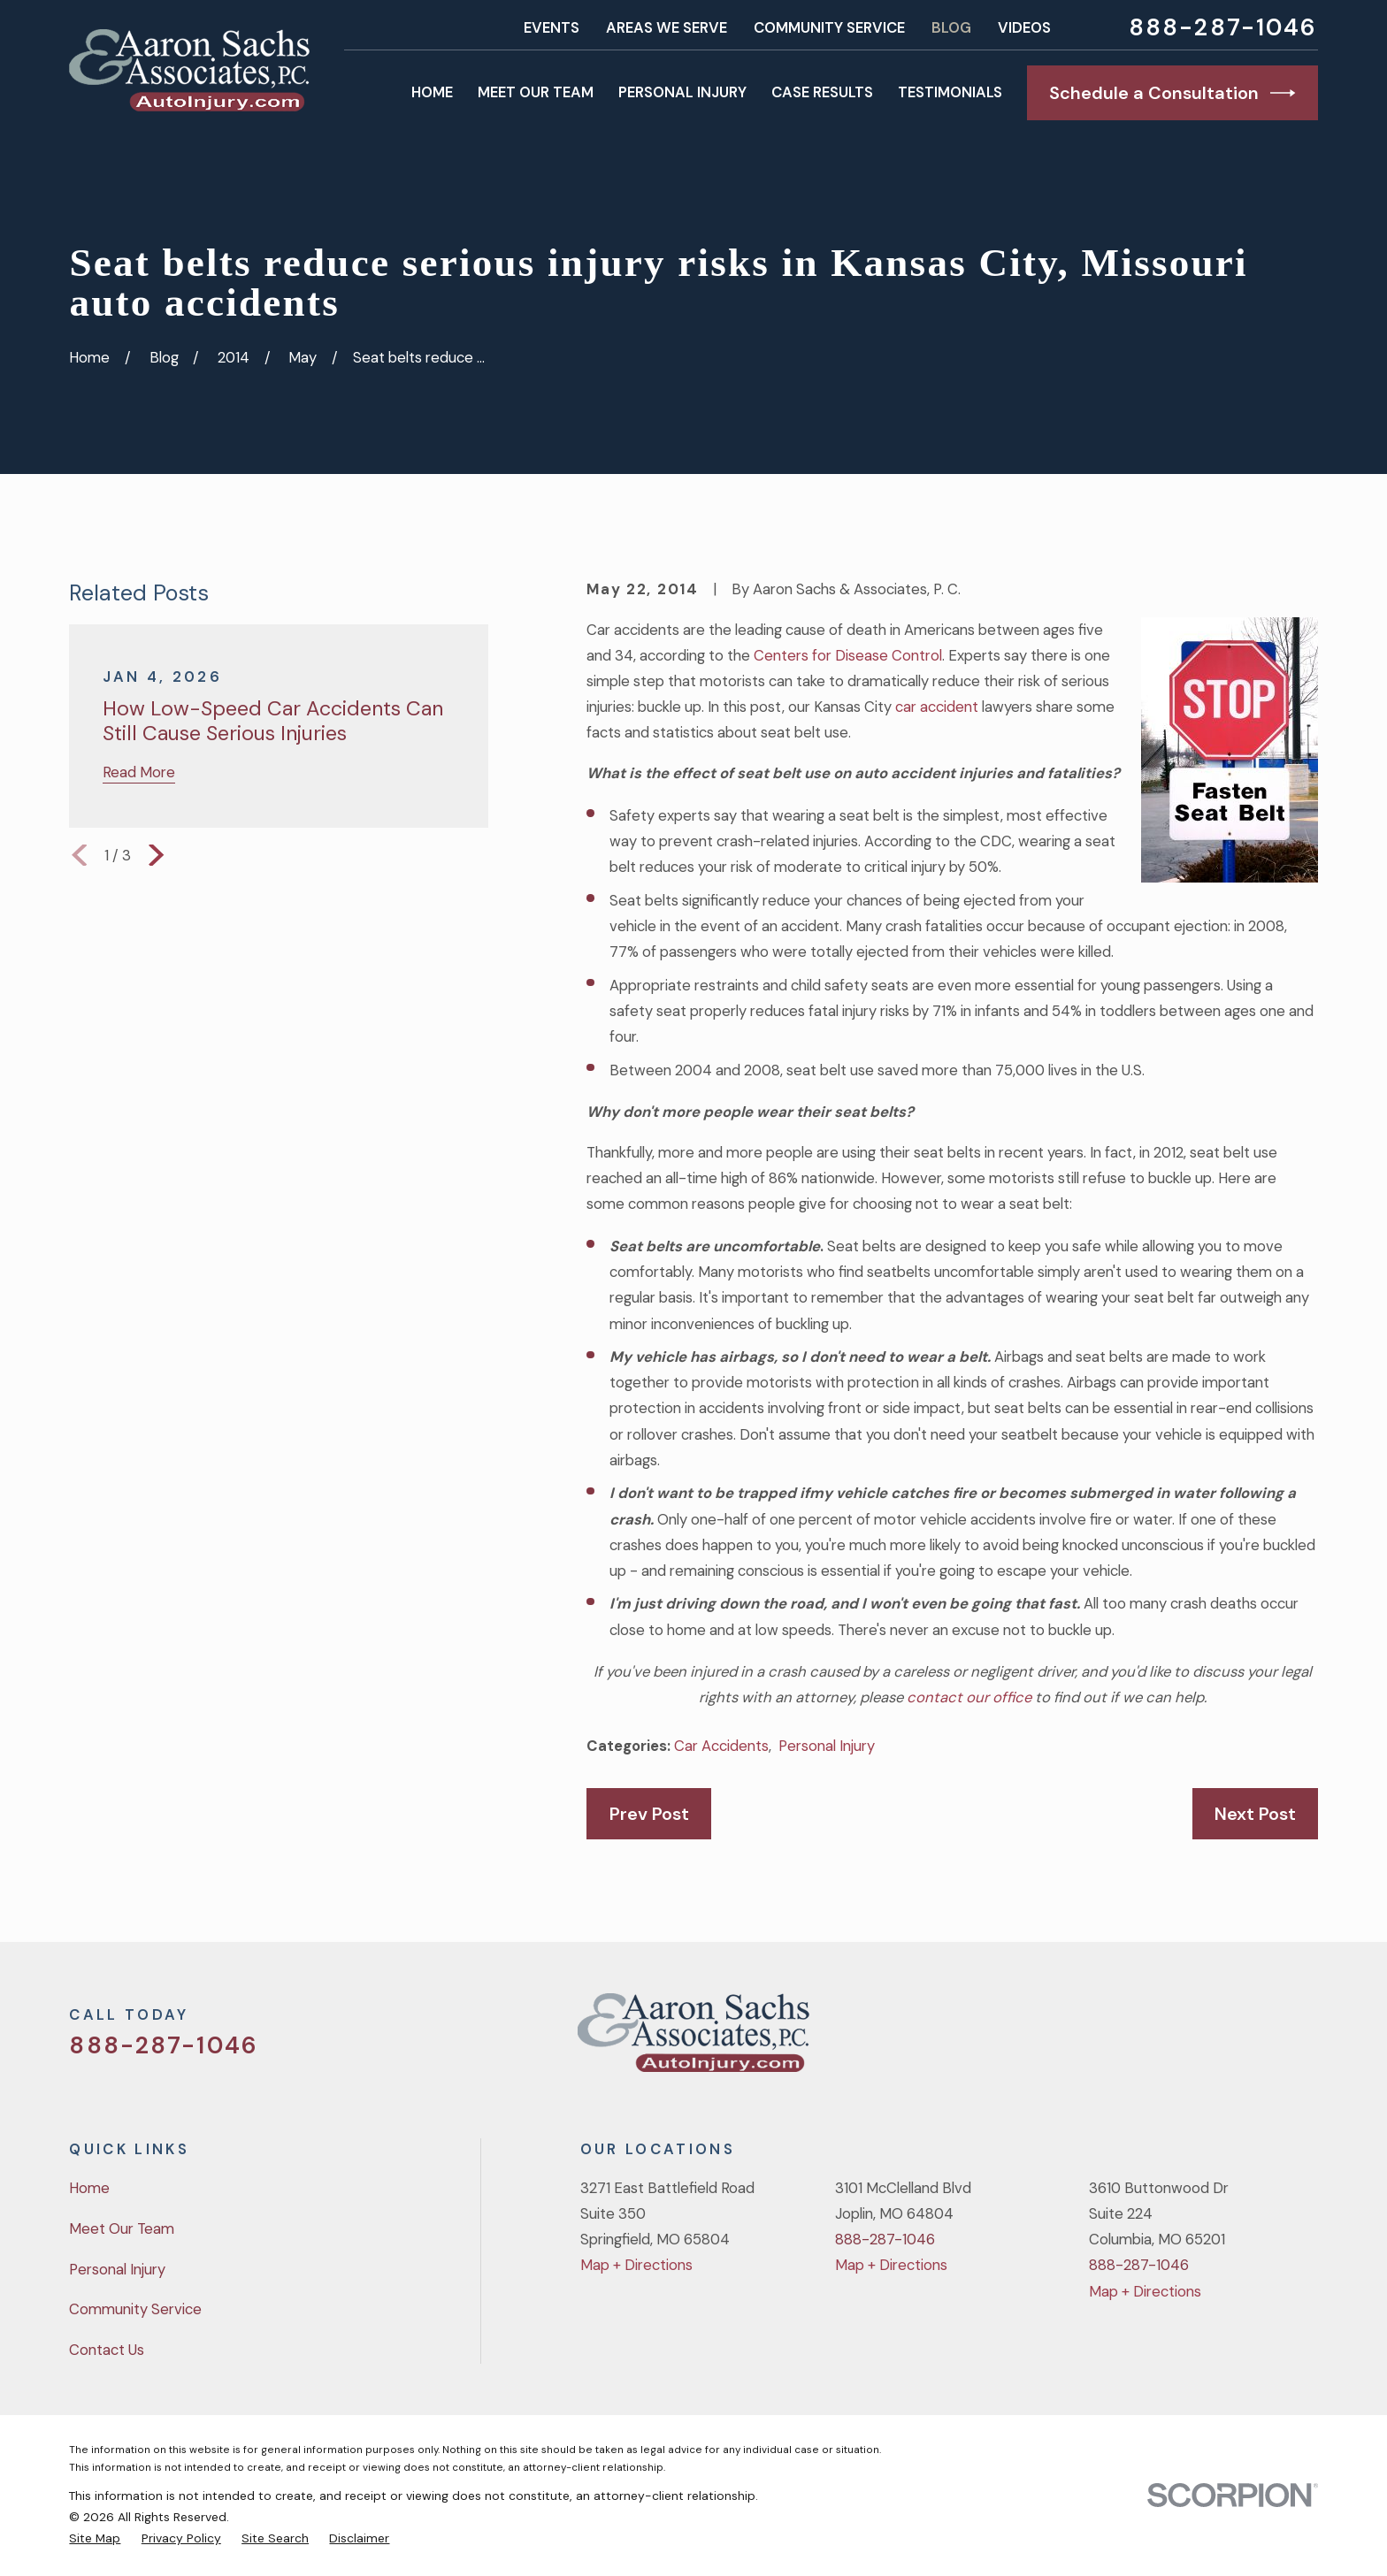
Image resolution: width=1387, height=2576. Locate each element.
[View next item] (156, 855)
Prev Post (649, 1813)
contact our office (969, 1697)
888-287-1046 (1223, 28)
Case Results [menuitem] (822, 92)
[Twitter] (1166, 2039)
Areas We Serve (666, 27)
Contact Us (106, 2349)
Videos (1024, 27)
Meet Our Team (121, 2228)
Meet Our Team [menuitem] (536, 92)
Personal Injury (826, 1745)
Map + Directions (636, 2264)
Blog (951, 27)
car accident (936, 706)
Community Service (829, 27)
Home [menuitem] (432, 92)
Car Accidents (721, 1745)
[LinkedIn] (1307, 2039)
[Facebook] (1213, 2039)
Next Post (1255, 1813)
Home (89, 2188)
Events (551, 27)
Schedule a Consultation (1172, 92)
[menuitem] (94, 2538)
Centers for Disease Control (848, 655)
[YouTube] (1260, 2039)
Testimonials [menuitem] (950, 92)
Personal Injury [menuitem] (682, 92)
